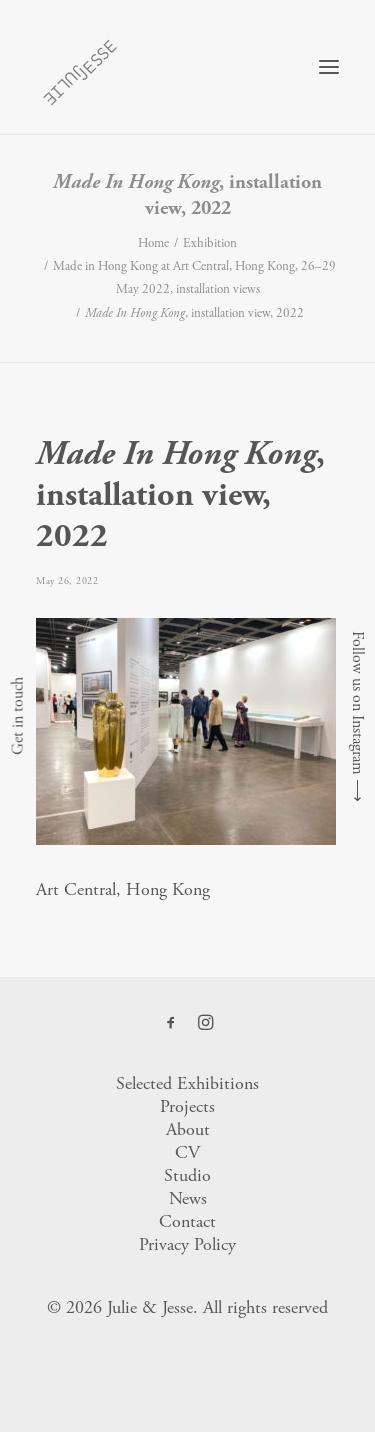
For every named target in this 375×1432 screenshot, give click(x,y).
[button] (329, 67)
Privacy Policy (187, 1244)
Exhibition (210, 243)
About (188, 1129)
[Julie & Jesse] (79, 67)
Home (153, 243)
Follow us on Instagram (357, 703)
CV (187, 1152)
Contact (187, 1221)
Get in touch (17, 716)
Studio (187, 1175)
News (188, 1198)
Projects (187, 1106)
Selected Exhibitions (187, 1083)
